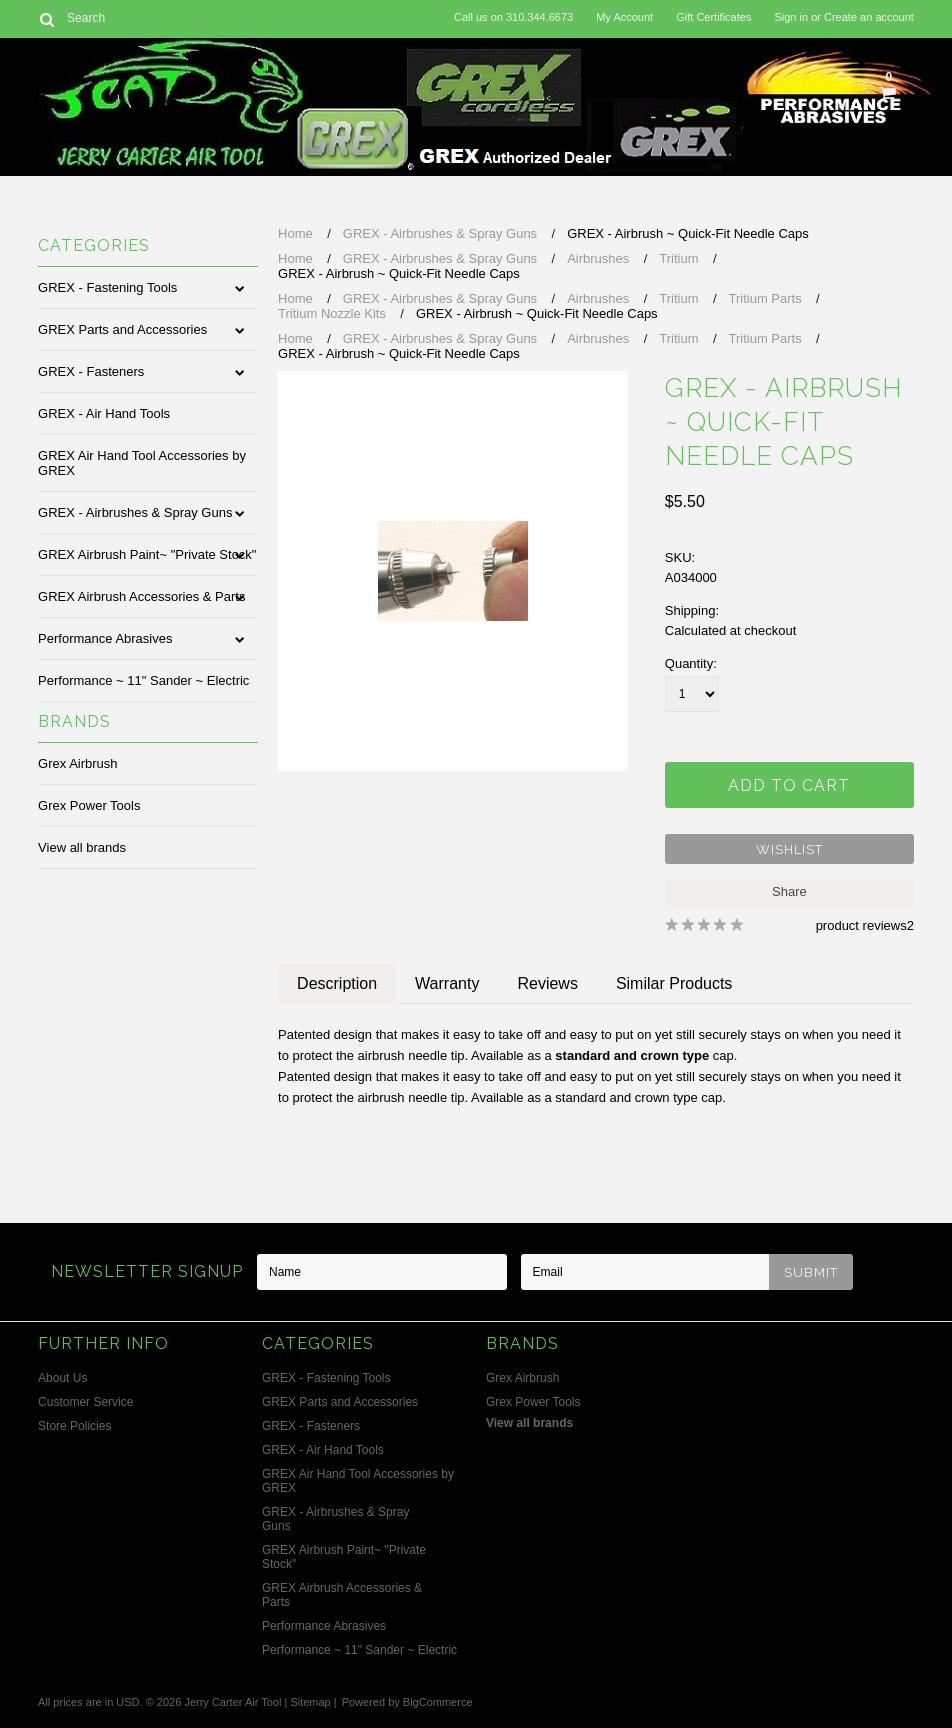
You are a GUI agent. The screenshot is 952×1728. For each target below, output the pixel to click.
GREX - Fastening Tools (107, 287)
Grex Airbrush (77, 763)
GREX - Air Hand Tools (104, 413)
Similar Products (674, 983)
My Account (624, 17)
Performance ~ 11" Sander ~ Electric (143, 680)
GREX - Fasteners (91, 371)
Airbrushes (598, 258)
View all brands (82, 847)
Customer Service (85, 1402)
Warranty (447, 983)
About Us (62, 1378)
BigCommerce (438, 1702)
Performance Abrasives (105, 638)
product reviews (861, 925)
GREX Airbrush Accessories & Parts (141, 596)
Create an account (869, 17)
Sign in (791, 17)
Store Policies (74, 1426)
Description (337, 983)
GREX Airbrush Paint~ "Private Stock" (147, 554)
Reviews (547, 983)
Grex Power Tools (89, 805)
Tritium (678, 258)
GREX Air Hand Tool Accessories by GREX (142, 463)
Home (295, 233)
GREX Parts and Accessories (122, 329)
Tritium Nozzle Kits (332, 313)
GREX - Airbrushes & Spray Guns (135, 512)
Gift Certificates (713, 17)
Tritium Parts (765, 298)
